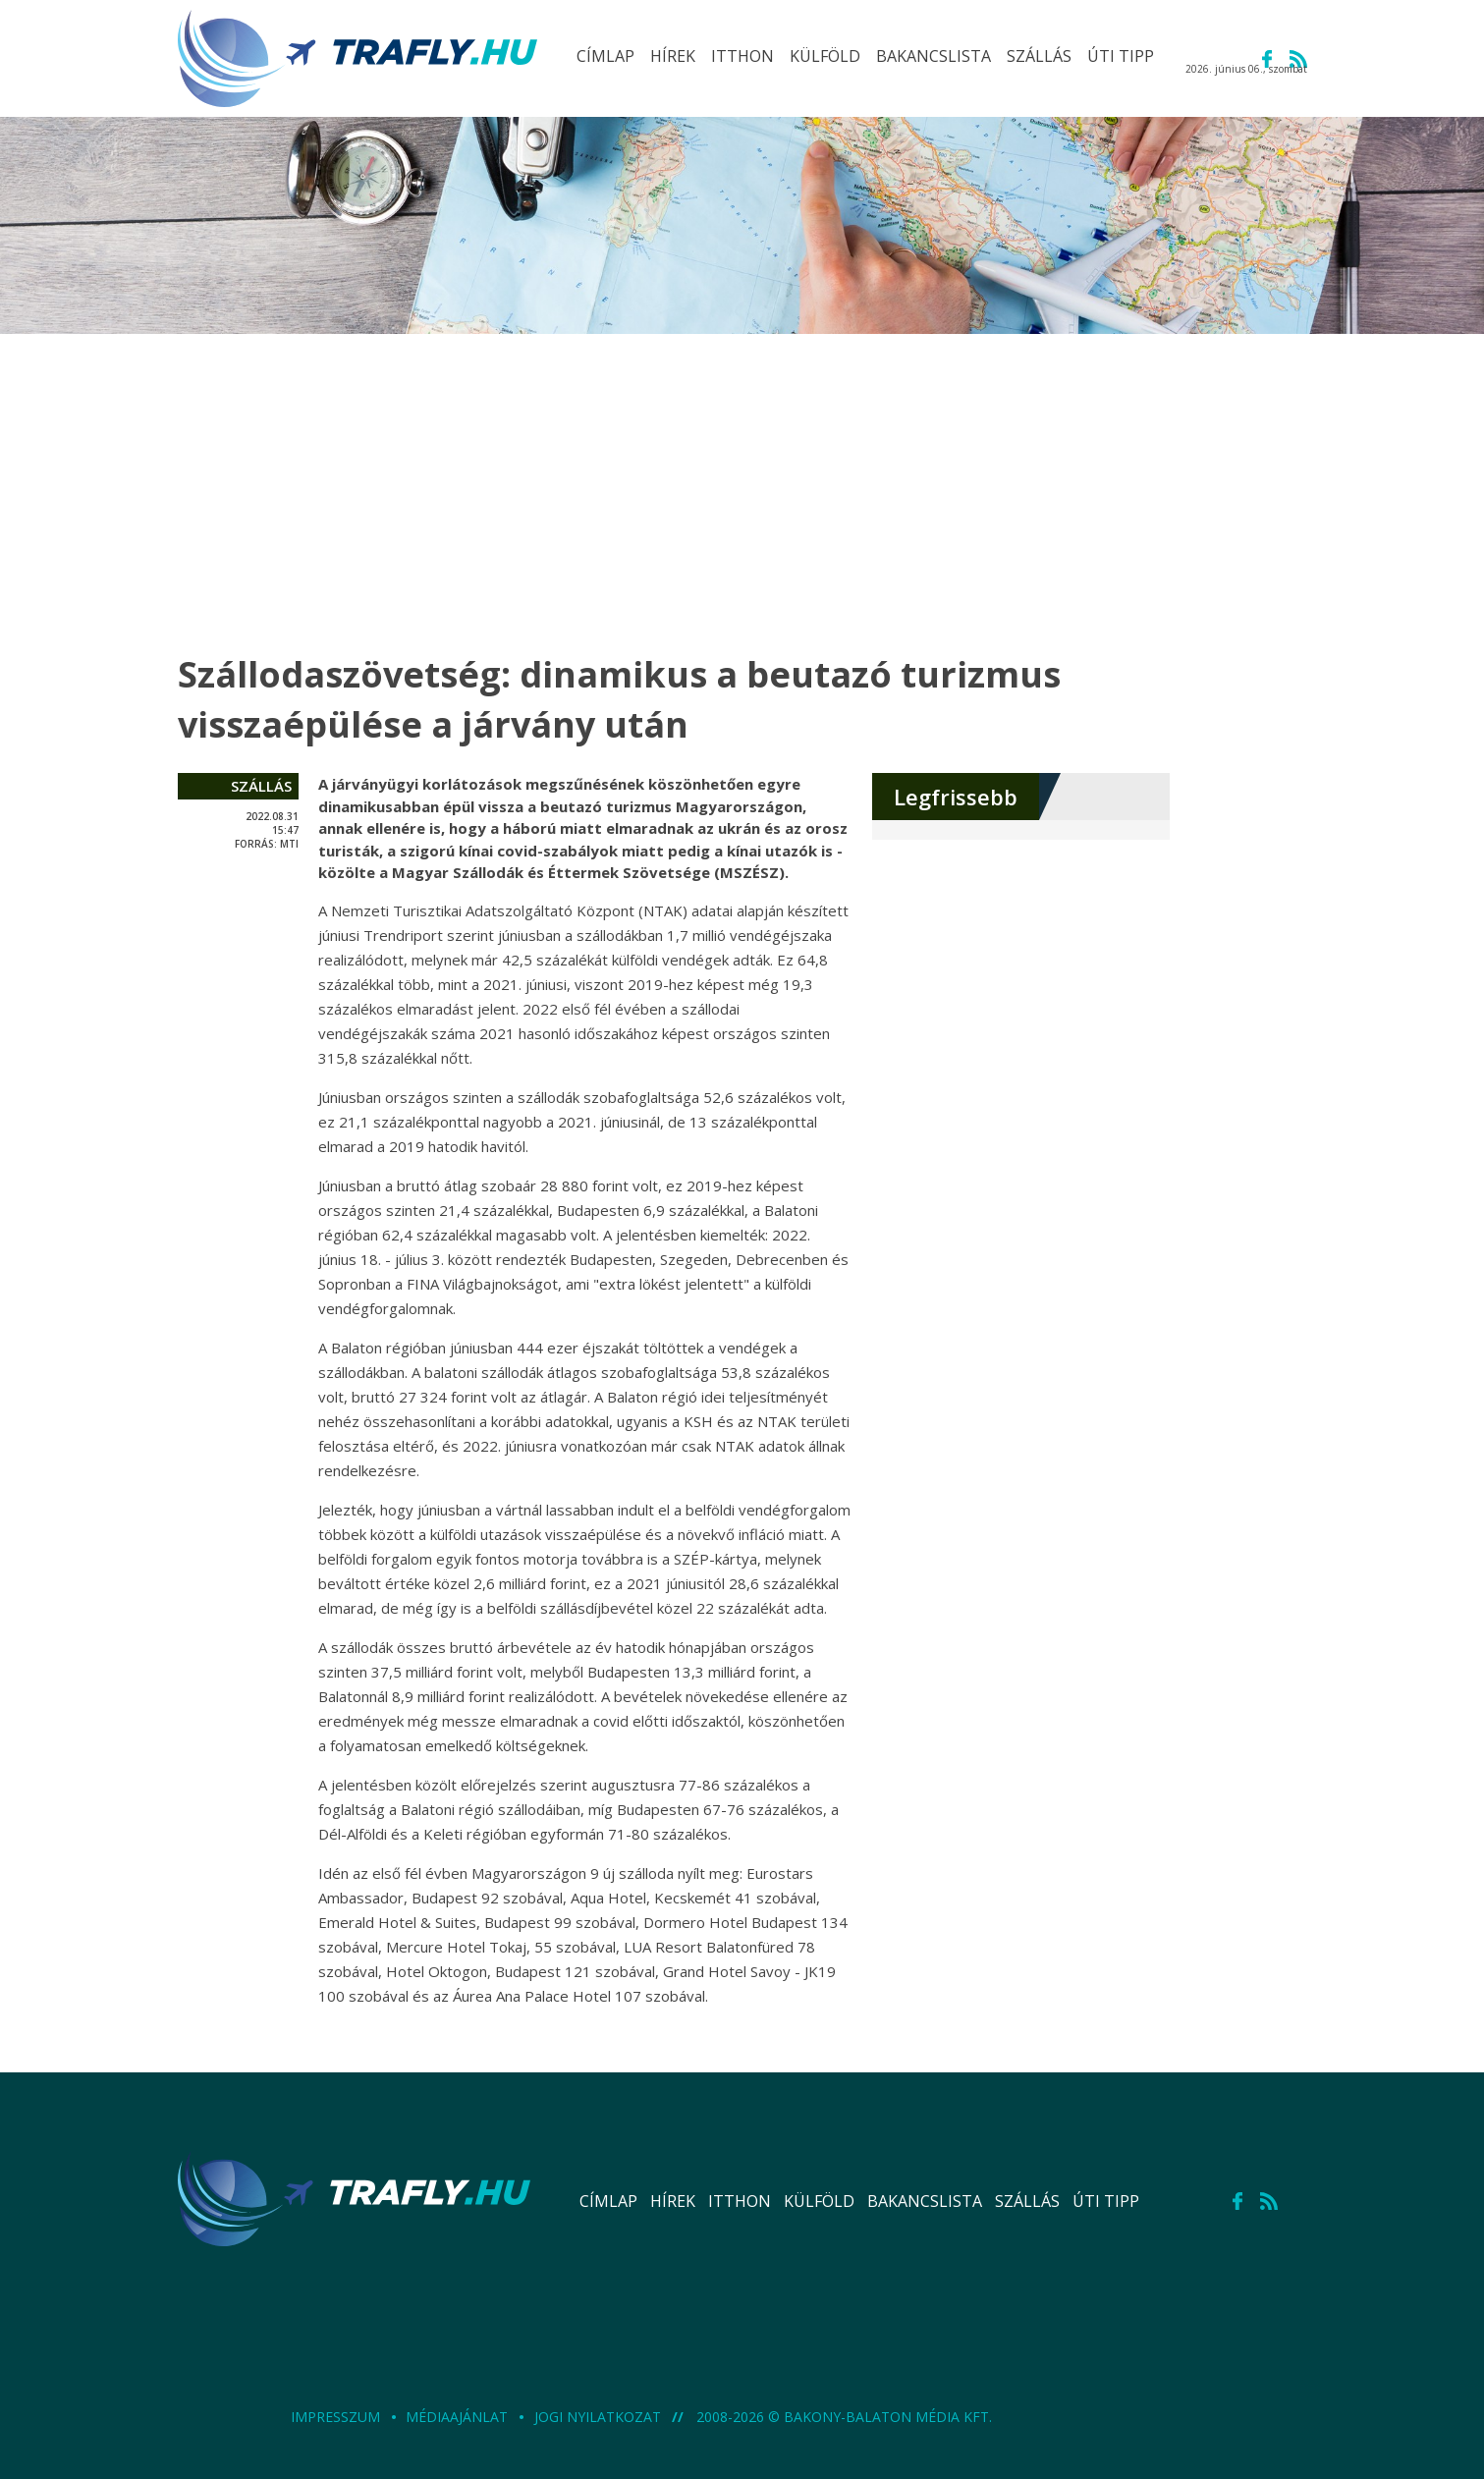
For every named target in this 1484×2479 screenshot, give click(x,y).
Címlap (608, 2201)
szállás (261, 786)
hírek (672, 2201)
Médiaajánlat (459, 2416)
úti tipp (1105, 2201)
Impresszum (337, 2416)
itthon (739, 2201)
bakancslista (924, 2201)
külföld (819, 2201)
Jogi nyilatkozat (599, 2416)
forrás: (256, 844)
